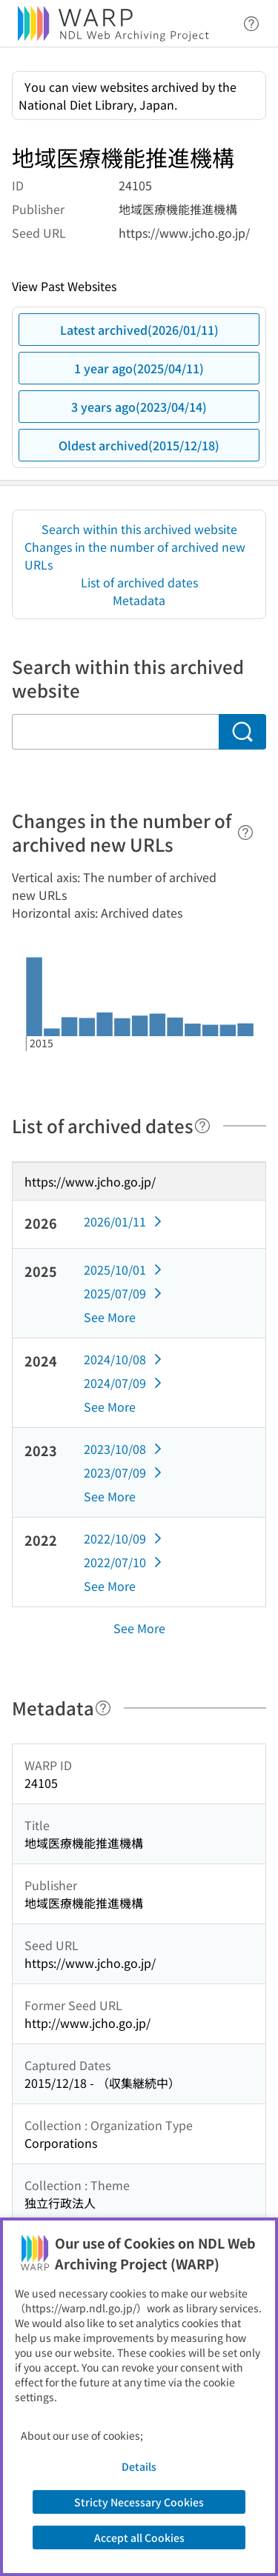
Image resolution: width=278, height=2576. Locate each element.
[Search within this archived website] (115, 732)
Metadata (139, 600)
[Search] (242, 732)
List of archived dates (139, 582)
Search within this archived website (139, 529)
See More (110, 1317)
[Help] (245, 832)
